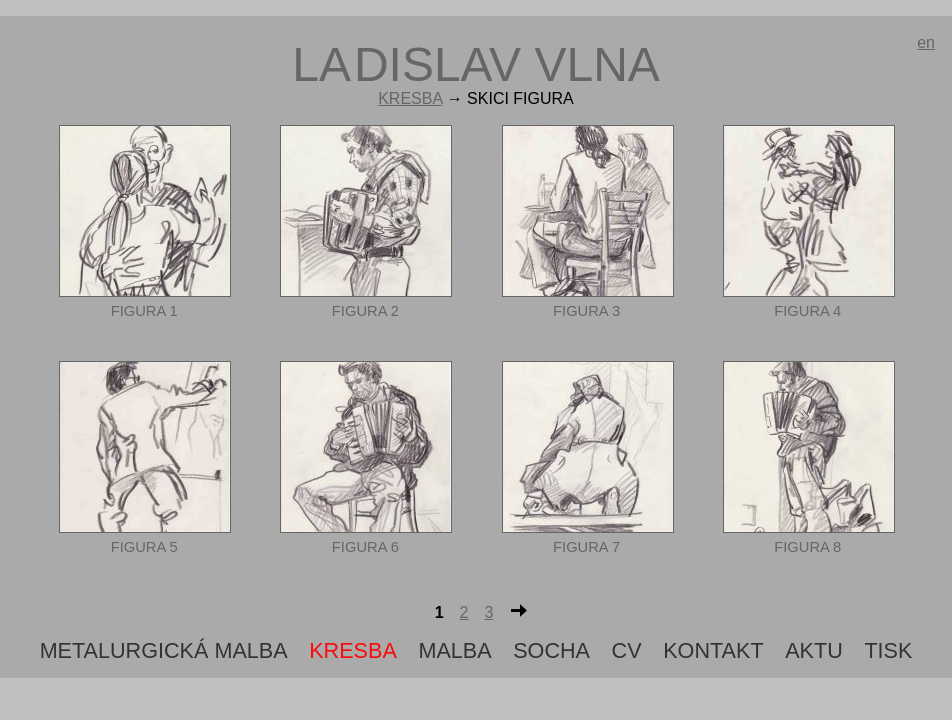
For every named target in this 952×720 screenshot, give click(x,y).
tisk (888, 650)
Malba (454, 650)
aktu (814, 650)
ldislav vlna (476, 64)
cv (627, 650)
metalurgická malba (164, 650)
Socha (551, 650)
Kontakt (713, 650)
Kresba (410, 98)
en (926, 42)
